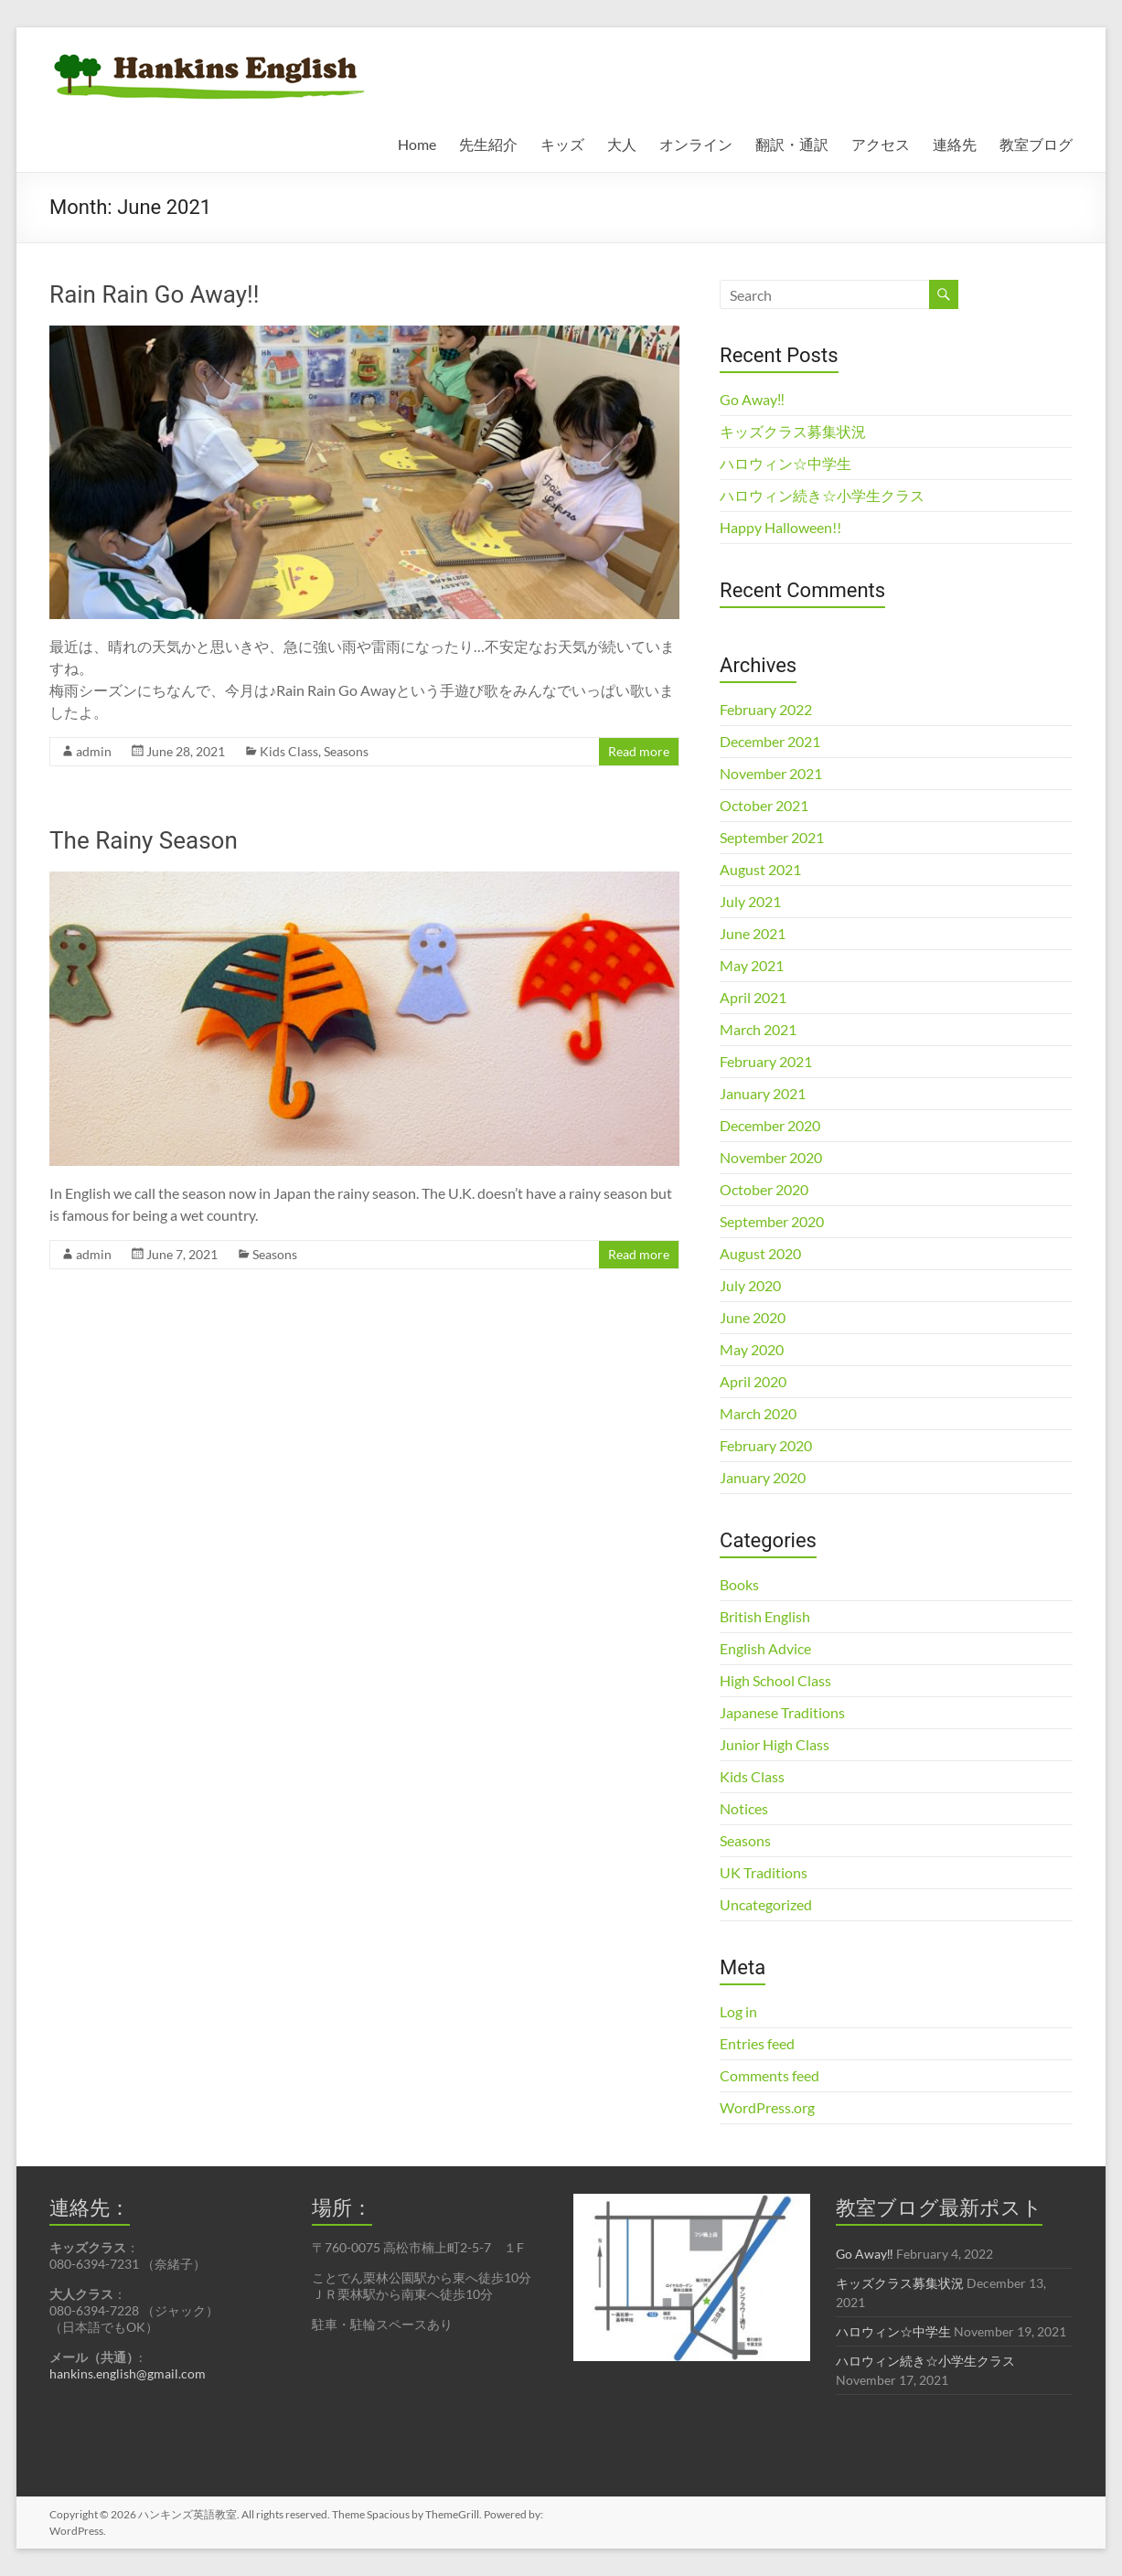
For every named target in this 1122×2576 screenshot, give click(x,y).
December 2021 (770, 741)
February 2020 (766, 1445)
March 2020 (758, 1413)
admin (94, 751)
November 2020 (771, 1157)
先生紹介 (488, 144)
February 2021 (766, 1061)
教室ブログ (1036, 144)
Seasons (346, 751)
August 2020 (760, 1253)
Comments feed (769, 2075)
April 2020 (753, 1381)
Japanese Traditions (782, 1712)
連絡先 (955, 144)
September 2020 (772, 1221)
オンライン (695, 144)
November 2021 (771, 773)
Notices (744, 1808)
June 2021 (752, 933)
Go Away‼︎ (752, 399)
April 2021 (753, 997)
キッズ (562, 144)
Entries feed (757, 2043)
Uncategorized (766, 1904)
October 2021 (764, 805)
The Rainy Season (143, 840)
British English (765, 1616)
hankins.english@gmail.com (127, 2373)
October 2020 (764, 1189)
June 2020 (752, 1317)
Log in (738, 2011)
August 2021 (760, 869)
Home (417, 144)
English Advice (765, 1648)
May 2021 (752, 965)
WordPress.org (767, 2107)
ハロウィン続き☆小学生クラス (822, 495)
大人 (621, 144)
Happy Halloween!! (780, 527)
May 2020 (752, 1349)
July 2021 (750, 901)
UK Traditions (763, 1872)
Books (739, 1584)
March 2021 (758, 1029)
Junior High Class (774, 1744)
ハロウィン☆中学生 (785, 463)
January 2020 (763, 1477)
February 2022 (766, 709)
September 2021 (772, 837)
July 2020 (750, 1285)
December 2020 (770, 1125)
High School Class (775, 1680)
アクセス (880, 144)
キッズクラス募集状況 (793, 431)
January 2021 (763, 1093)
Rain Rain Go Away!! (154, 294)
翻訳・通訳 (791, 144)
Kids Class (289, 751)
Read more (638, 751)
